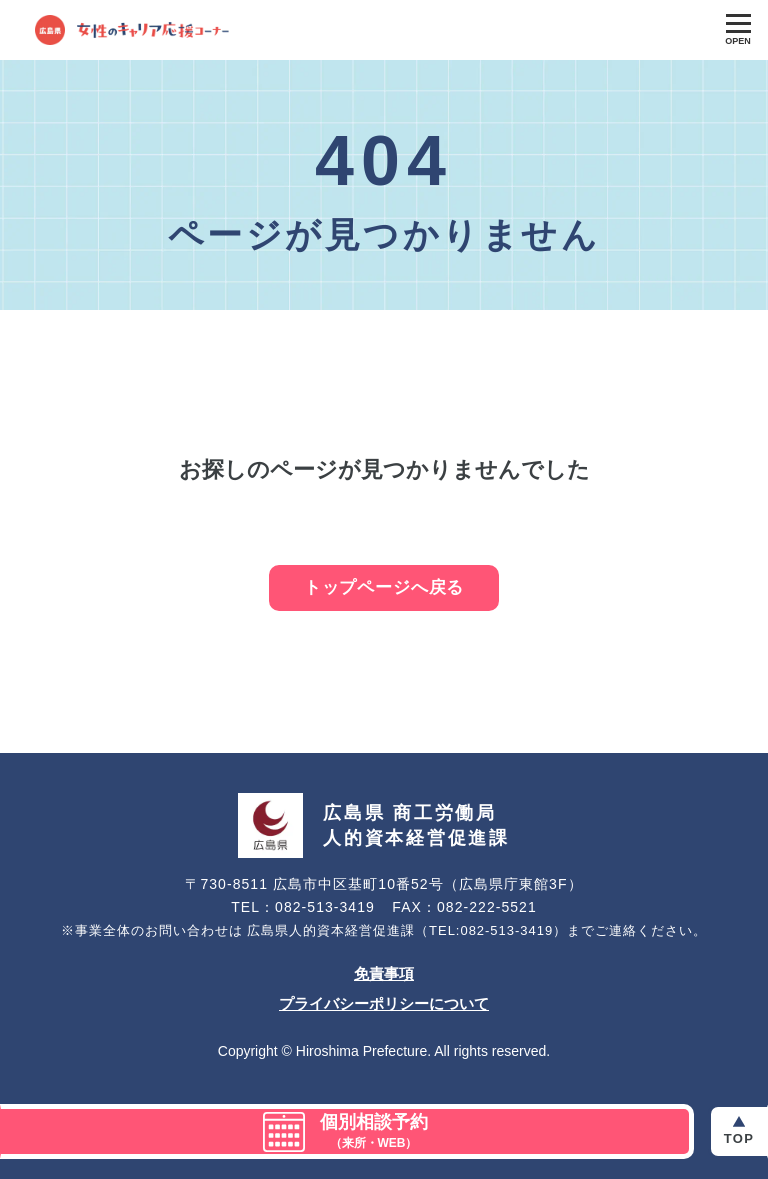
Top (739, 1138)
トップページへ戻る (384, 587)
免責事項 (384, 973)
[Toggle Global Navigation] (738, 30)
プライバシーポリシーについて (384, 1003)
